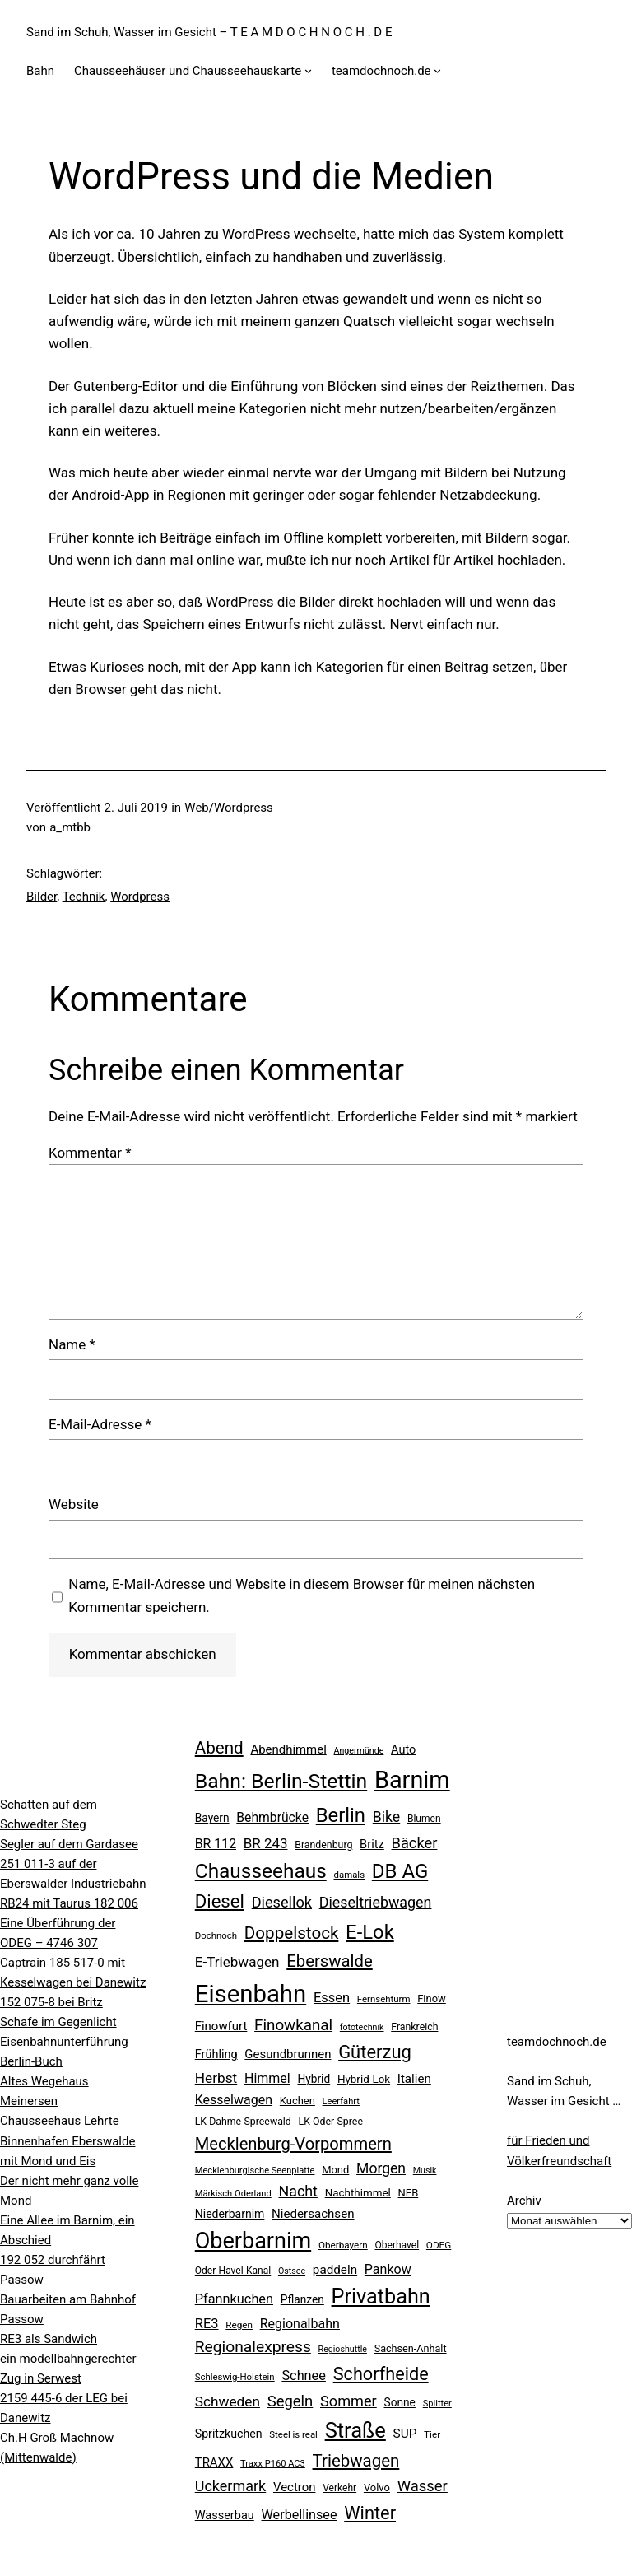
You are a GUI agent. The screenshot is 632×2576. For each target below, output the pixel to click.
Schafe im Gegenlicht (58, 2022)
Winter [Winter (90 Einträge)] (370, 2513)
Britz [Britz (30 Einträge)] (372, 1844)
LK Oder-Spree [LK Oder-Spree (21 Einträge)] (331, 2121)
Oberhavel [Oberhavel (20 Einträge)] (396, 2245)
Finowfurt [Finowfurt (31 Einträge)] (221, 2026)
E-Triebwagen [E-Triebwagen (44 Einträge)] (237, 1962)
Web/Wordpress (228, 807)
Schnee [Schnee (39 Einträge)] (303, 2375)
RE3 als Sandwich (48, 2338)
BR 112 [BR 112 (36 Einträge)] (215, 1844)
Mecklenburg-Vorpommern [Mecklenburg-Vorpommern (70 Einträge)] (293, 2144)
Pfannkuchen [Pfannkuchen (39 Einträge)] (234, 2299)
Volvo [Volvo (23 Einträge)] (377, 2487)
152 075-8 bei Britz (51, 2002)
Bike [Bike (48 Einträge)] (387, 1817)
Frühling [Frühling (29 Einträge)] (216, 2054)
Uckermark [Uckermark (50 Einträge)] (230, 2485)
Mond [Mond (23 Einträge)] (335, 2170)
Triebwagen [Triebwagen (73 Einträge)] (356, 2461)
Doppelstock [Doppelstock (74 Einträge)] (291, 1933)
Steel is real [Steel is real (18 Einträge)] (293, 2434)
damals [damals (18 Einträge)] (349, 1874)
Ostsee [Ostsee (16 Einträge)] (291, 2271)
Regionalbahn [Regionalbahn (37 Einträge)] (300, 2323)
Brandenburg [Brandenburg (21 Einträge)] (323, 1845)
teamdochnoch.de (556, 2041)
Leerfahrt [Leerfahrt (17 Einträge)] (341, 2101)
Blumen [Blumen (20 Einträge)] (424, 1818)
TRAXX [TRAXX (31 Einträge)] (214, 2462)
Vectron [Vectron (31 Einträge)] (294, 2487)
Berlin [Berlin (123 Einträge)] (340, 1815)
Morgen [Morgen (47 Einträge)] (381, 2168)
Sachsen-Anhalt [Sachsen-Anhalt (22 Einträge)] (410, 2348)
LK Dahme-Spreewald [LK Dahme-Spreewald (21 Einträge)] (243, 2121)
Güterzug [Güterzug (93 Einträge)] (374, 2052)
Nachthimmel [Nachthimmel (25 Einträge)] (358, 2193)
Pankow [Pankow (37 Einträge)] (388, 2269)
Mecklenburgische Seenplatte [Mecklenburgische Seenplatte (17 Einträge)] (255, 2170)
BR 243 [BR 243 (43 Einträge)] (266, 1843)
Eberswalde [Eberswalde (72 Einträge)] (329, 1961)
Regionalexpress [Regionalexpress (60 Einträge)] (253, 2346)
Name (72, 1344)
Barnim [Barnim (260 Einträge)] (412, 1780)
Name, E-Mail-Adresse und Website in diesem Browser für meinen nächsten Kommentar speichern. (301, 1595)
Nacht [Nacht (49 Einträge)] (297, 2191)
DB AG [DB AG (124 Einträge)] (400, 1871)
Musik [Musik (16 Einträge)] (425, 2170)
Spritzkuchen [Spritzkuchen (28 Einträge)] (229, 2433)
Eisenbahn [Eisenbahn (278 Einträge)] (250, 1994)
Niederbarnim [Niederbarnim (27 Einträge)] (230, 2213)
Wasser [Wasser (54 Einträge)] (422, 2486)
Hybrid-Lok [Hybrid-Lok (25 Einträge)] (363, 2079)
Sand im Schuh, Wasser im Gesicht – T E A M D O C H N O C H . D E (209, 32)
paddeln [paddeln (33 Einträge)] (335, 2269)
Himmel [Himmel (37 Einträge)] (267, 2078)
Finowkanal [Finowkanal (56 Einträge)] (293, 2025)
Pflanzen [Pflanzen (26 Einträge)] (302, 2299)
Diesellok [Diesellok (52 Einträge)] (282, 1902)
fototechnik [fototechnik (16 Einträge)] (362, 2027)
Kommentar (90, 1152)
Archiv (524, 2200)
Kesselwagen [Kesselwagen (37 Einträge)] (233, 2100)
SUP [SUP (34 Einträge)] (405, 2433)
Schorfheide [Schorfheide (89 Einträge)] (381, 2374)
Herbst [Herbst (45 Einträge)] (216, 2078)
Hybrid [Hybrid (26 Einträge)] (313, 2078)
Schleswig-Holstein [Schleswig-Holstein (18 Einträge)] (235, 2377)
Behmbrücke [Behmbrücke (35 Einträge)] (272, 1817)
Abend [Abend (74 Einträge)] (219, 1748)
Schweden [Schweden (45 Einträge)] (227, 2401)
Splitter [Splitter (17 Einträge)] (437, 2403)
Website (74, 1504)
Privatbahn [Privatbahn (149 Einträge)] (381, 2296)
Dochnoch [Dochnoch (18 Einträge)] (216, 1935)
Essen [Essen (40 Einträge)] (332, 1997)
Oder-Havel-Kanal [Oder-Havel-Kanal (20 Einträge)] (233, 2270)
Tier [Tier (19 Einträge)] (432, 2434)
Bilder (41, 896)
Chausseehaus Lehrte (59, 2120)
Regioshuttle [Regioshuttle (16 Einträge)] (342, 2349)
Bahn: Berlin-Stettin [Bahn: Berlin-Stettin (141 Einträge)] (281, 1781)
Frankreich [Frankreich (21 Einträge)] (414, 2027)
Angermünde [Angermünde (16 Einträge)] (359, 1750)
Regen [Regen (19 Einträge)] (239, 2325)
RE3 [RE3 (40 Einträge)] (207, 2323)
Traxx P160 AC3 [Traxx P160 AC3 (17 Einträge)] (272, 2463)
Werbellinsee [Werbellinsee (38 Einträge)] (299, 2514)
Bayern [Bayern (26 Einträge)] (212, 1817)
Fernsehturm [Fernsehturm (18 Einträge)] (384, 1999)
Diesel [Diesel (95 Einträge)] (219, 1901)
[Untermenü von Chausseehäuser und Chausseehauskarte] (308, 70)
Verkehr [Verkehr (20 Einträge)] (339, 2488)
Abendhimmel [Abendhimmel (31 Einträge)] (288, 1749)
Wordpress (140, 896)
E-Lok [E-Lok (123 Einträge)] (370, 1932)
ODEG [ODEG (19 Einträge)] (438, 2245)
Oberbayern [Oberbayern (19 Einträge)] (343, 2245)
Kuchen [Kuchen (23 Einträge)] (297, 2100)
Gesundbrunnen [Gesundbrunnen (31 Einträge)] (287, 2054)
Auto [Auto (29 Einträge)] (403, 1750)
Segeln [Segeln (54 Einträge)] (290, 2401)
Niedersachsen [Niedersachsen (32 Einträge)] (313, 2213)
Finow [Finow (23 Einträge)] (431, 1998)
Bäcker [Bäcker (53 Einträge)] (415, 1843)
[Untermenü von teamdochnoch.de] (437, 70)
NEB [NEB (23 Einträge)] (408, 2193)
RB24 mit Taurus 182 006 (69, 1903)
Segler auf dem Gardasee (69, 1844)
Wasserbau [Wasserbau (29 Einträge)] (224, 2515)
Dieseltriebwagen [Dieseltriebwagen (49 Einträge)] (375, 1902)
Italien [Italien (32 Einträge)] (414, 2078)
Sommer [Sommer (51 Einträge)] (348, 2401)
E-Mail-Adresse (100, 1424)
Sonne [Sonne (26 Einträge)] (400, 2402)
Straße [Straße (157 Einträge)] (355, 2430)
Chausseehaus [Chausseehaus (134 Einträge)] (261, 1871)
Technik (84, 896)
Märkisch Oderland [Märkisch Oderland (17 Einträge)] (233, 2193)
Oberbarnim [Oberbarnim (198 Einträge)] (253, 2241)
